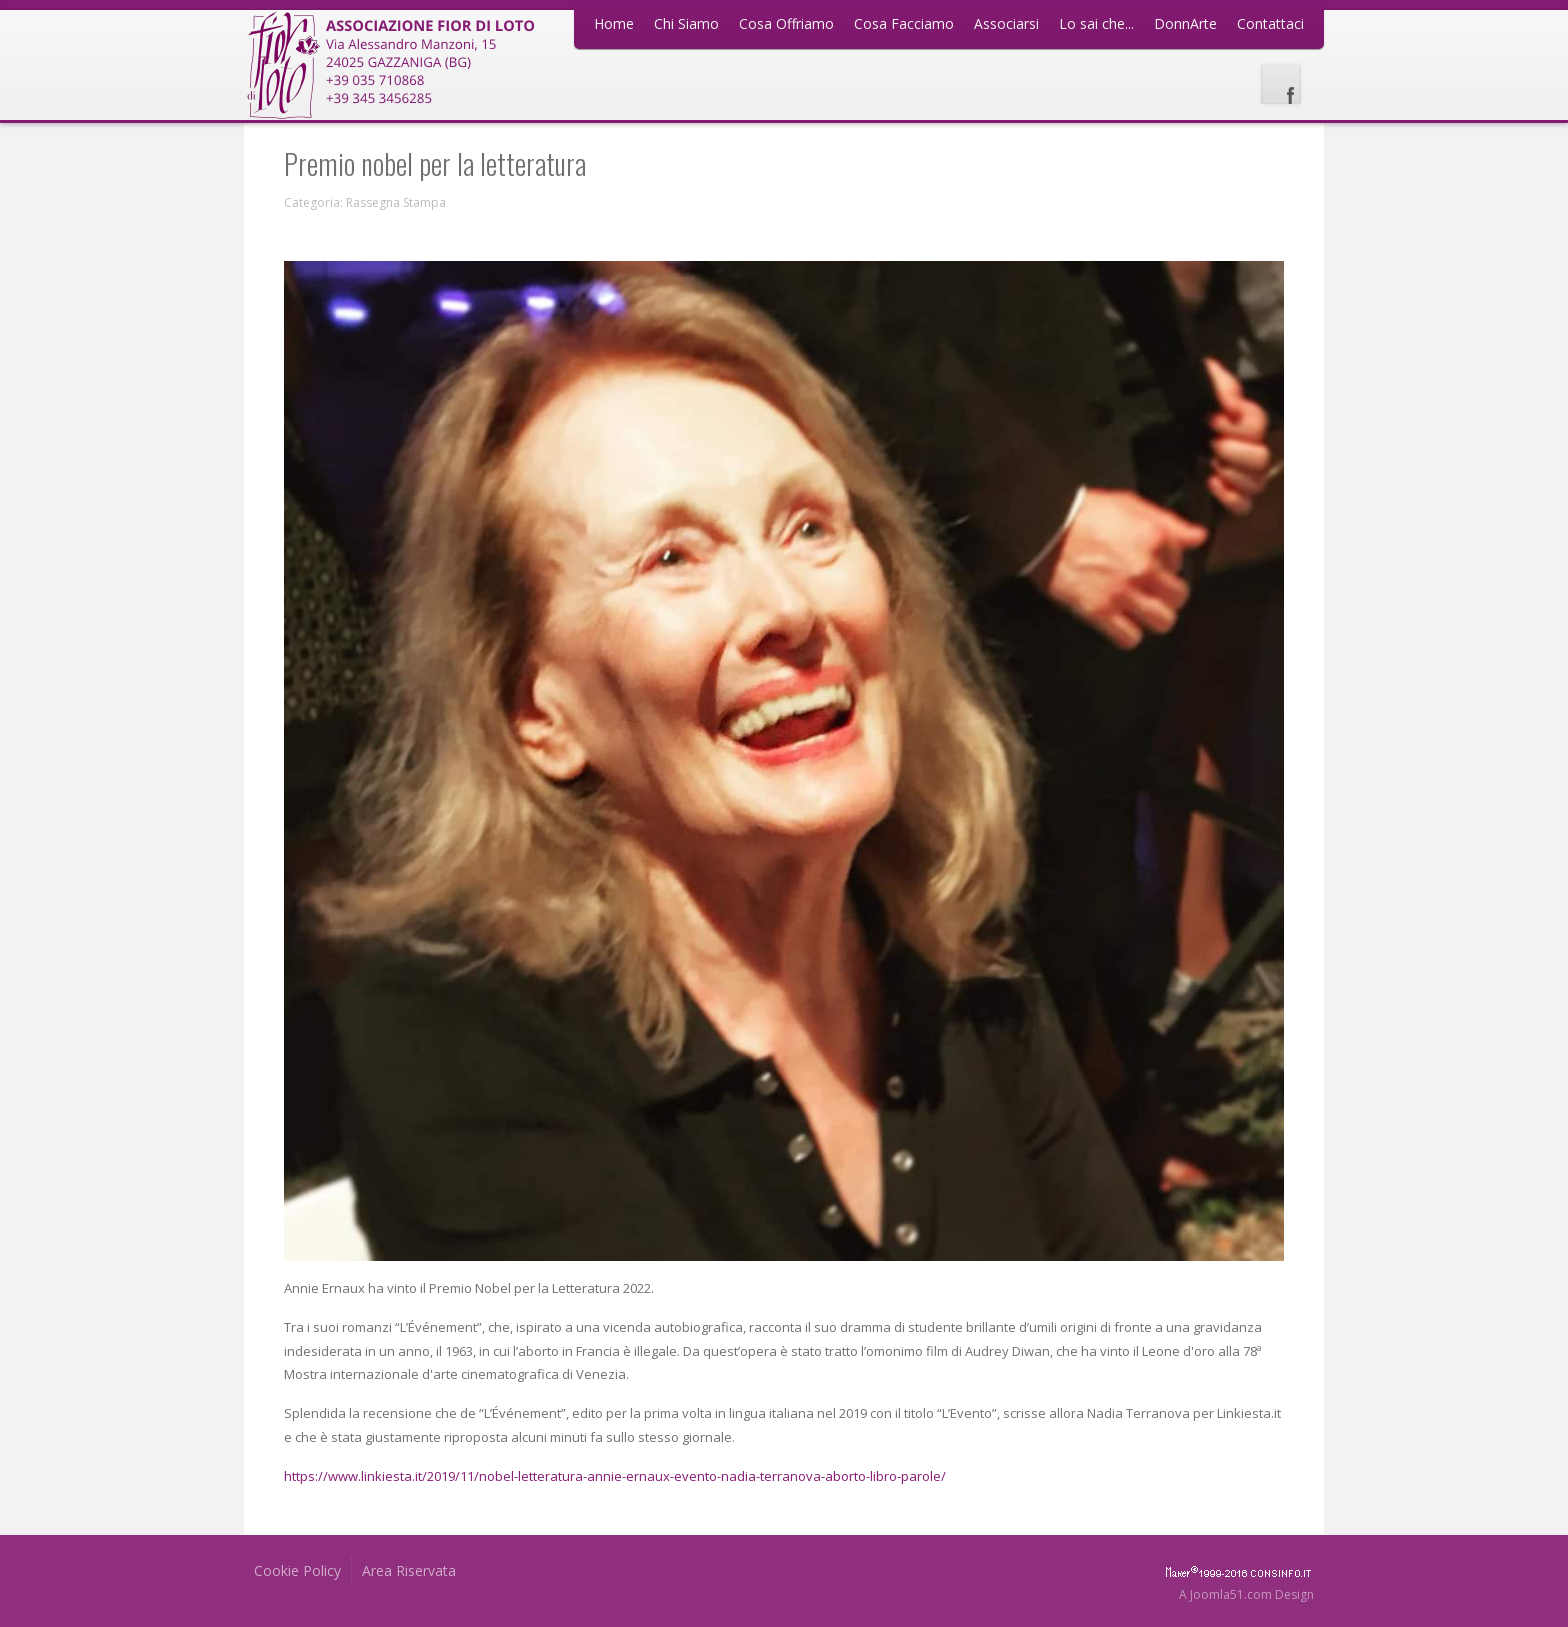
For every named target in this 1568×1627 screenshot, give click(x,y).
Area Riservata (409, 1570)
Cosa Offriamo (786, 23)
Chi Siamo (686, 23)
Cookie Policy (297, 1570)
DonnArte (1185, 23)
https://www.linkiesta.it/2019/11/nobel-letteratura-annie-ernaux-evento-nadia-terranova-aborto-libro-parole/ (615, 1476)
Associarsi (1006, 23)
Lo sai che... (1096, 23)
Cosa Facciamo (904, 23)
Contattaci (1270, 23)
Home (614, 23)
